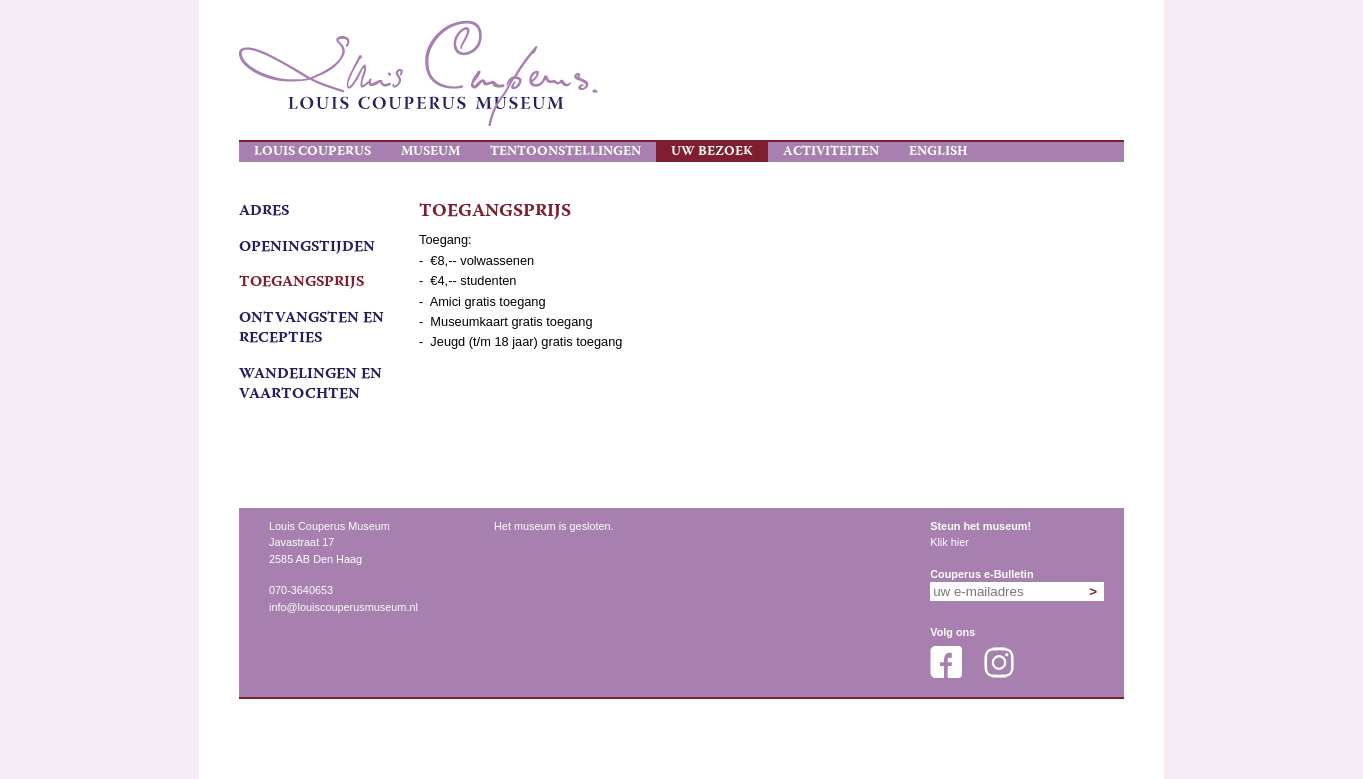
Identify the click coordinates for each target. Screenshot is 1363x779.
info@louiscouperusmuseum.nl (343, 607)
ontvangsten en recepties (311, 329)
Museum (430, 152)
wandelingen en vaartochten (310, 385)
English (938, 152)
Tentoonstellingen (565, 152)
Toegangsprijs (301, 283)
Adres (264, 212)
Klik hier (949, 542)
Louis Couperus (312, 152)
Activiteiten (831, 152)
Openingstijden (307, 248)
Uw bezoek (712, 152)
